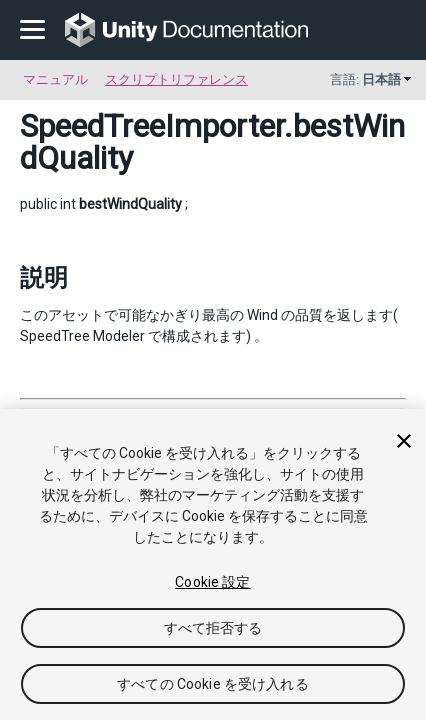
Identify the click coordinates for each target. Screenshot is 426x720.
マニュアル (55, 79)
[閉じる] (404, 441)
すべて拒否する (213, 628)
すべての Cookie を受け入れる (213, 684)
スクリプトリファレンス (176, 79)
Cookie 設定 (212, 582)
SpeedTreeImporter (152, 126)
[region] (213, 564)
